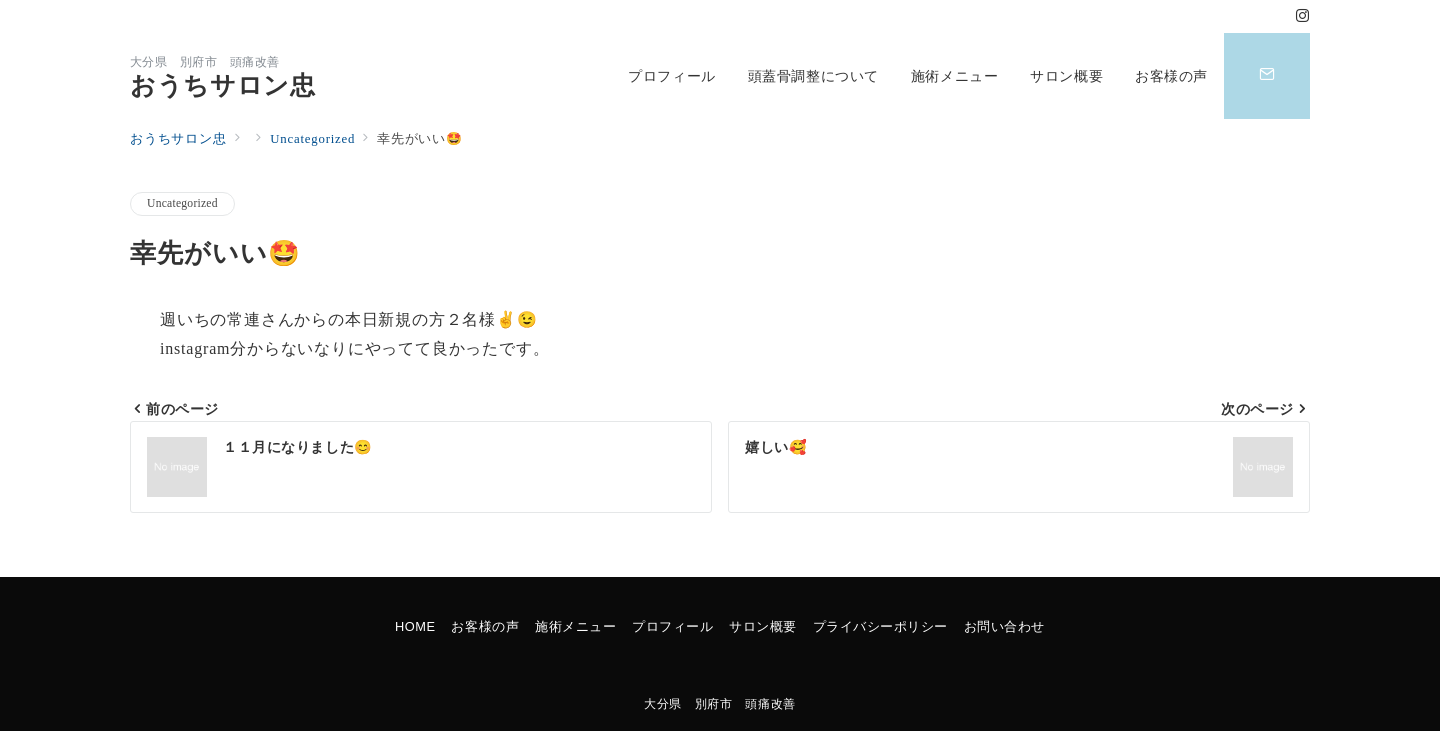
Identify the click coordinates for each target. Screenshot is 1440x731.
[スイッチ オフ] (1267, 76)
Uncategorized (182, 203)
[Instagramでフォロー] (1303, 17)
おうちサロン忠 (222, 85)
